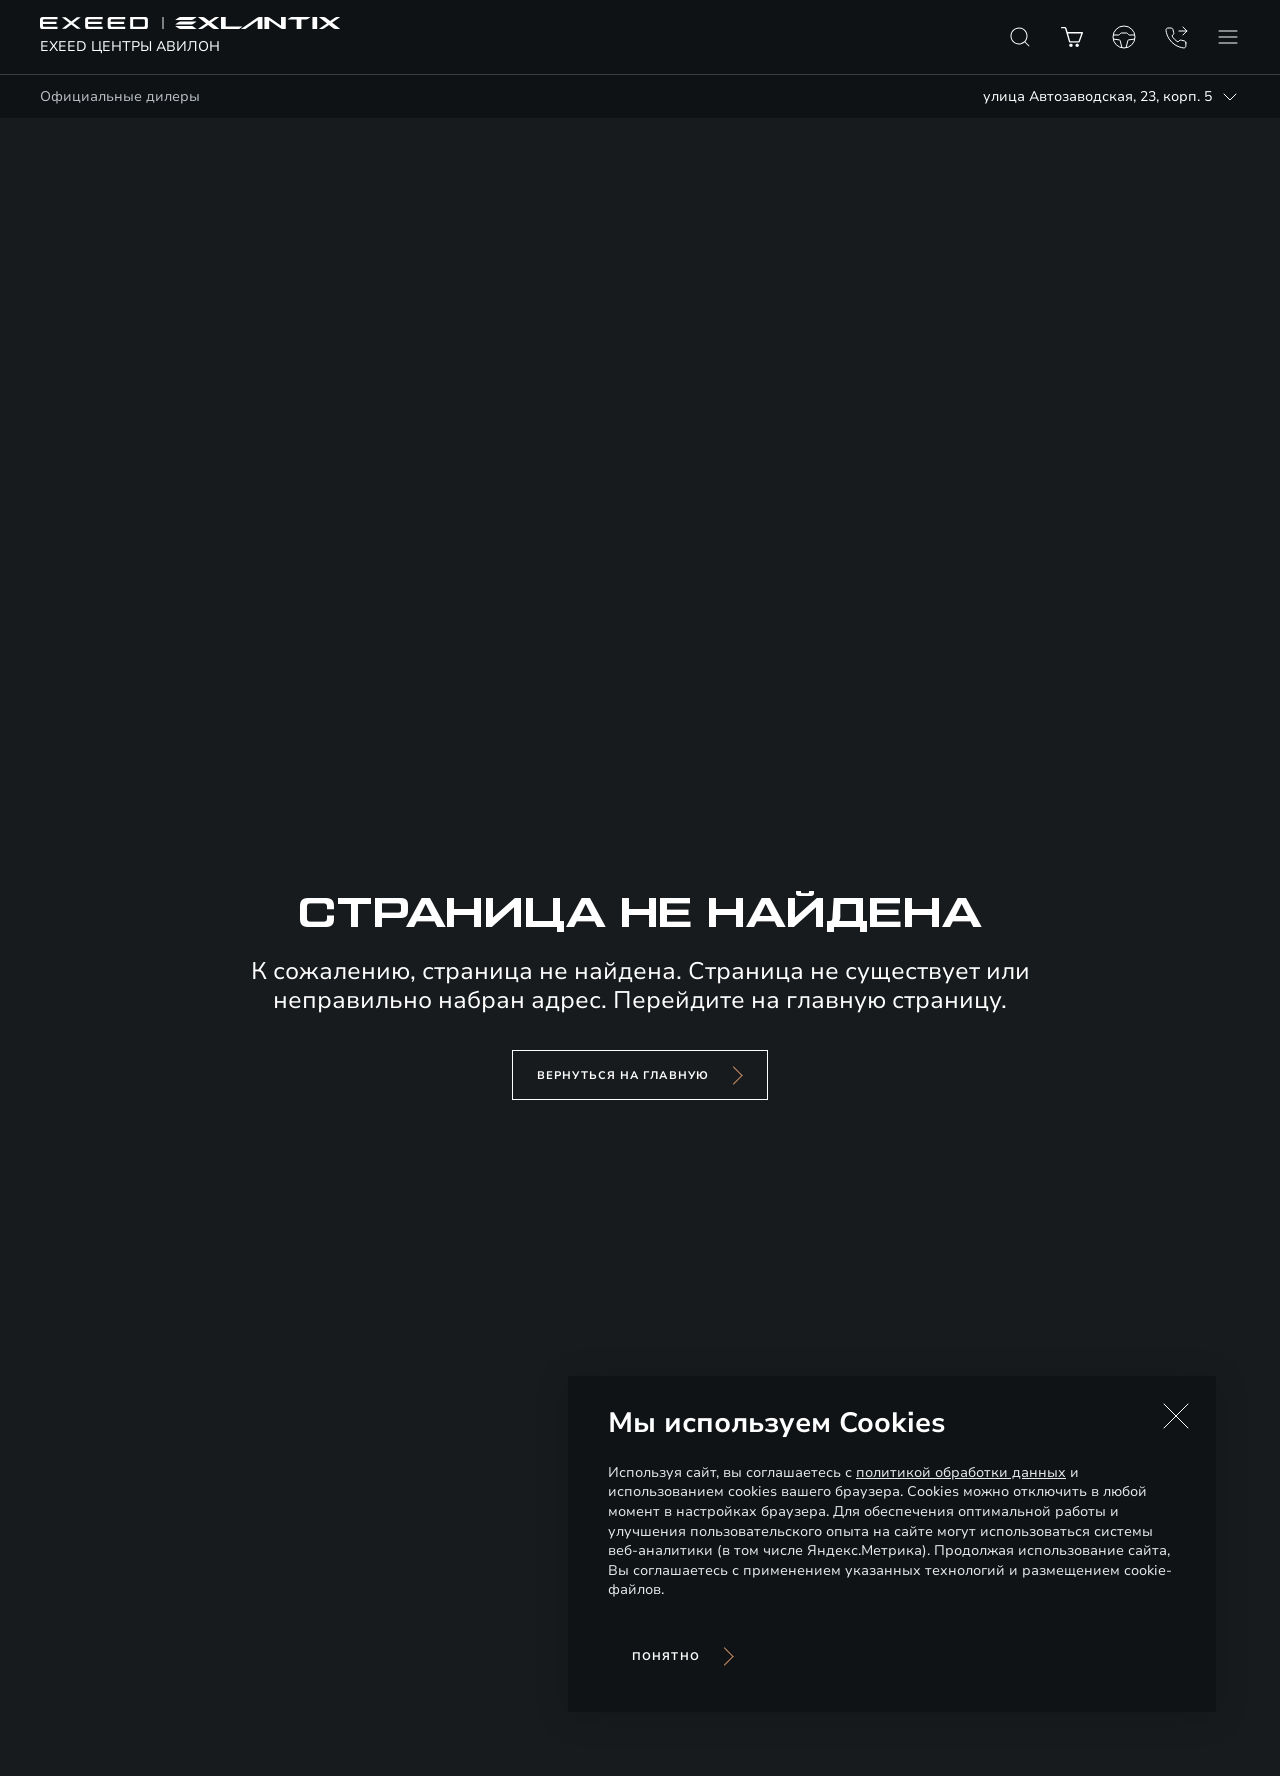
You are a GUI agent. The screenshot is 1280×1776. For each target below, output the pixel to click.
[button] (1176, 1416)
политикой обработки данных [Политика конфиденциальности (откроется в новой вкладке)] (961, 1472)
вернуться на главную (623, 1075)
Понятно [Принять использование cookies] (666, 1656)
